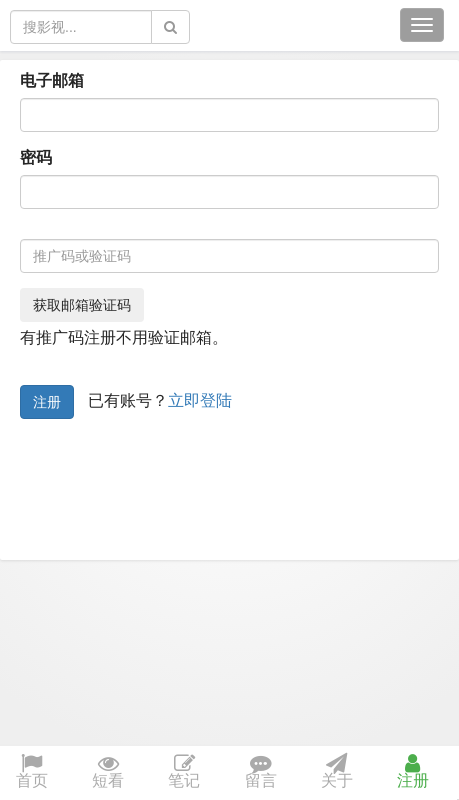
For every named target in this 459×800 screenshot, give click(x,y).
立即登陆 (200, 400)
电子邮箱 (52, 80)
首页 (32, 772)
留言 (261, 772)
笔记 (184, 772)
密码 (36, 157)
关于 (337, 772)
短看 (108, 772)
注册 (47, 402)
